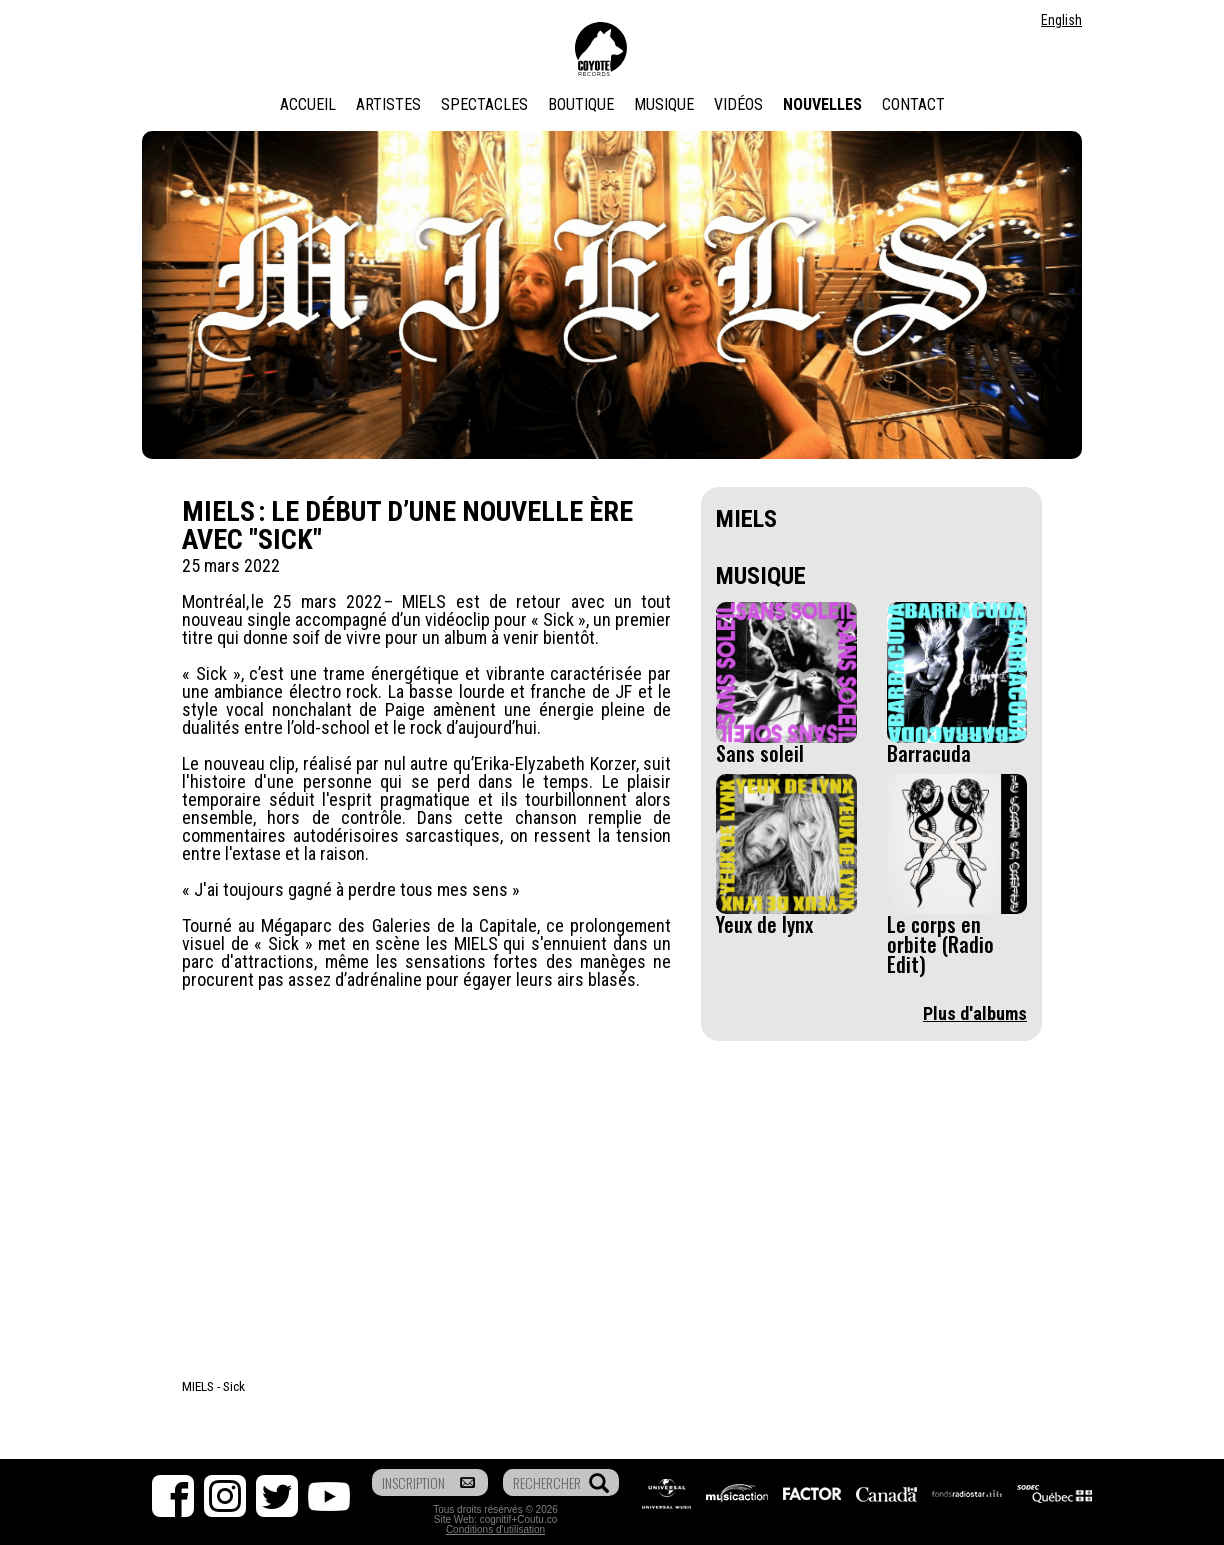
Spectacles (484, 104)
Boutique (581, 104)
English (1061, 20)
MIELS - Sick (213, 1386)
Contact (913, 104)
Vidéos (738, 104)
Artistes (388, 104)
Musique (664, 104)
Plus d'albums (975, 1013)
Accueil (308, 104)
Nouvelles (822, 104)
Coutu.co (537, 1519)
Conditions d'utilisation (495, 1529)
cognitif (496, 1519)
